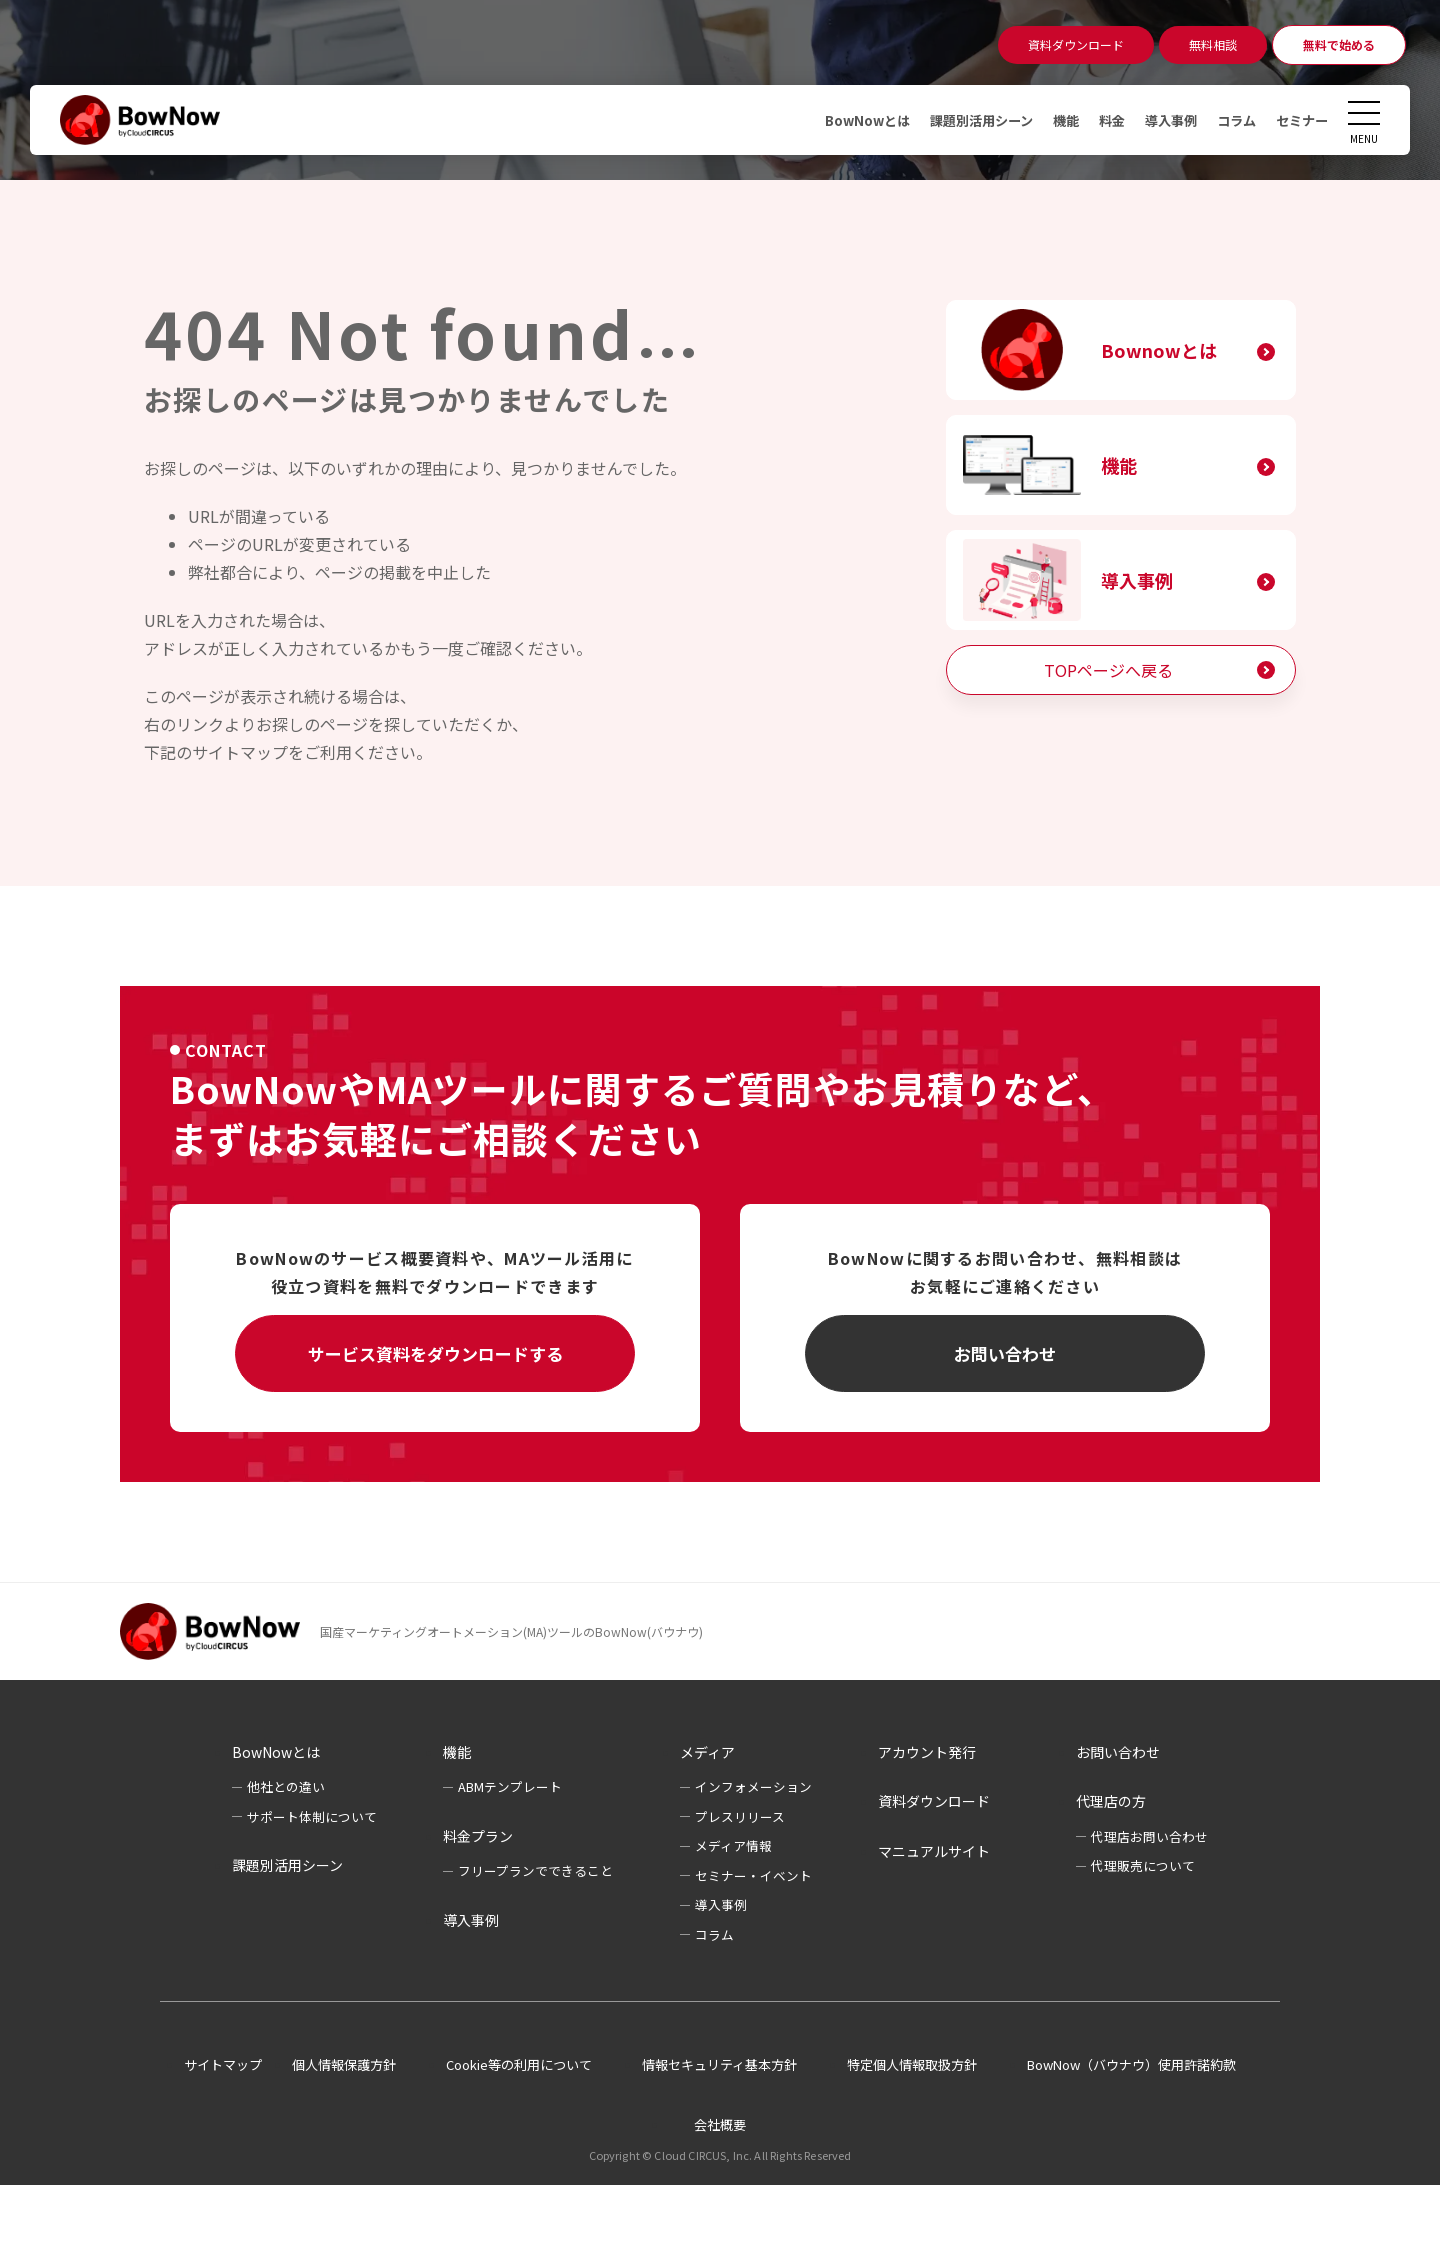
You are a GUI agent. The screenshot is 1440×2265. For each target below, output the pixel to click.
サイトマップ (223, 2064)
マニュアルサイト (934, 1851)
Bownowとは (1159, 350)
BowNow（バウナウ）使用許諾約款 (1131, 2064)
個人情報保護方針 (344, 2064)
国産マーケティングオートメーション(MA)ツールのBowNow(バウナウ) (511, 1631)
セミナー (1300, 120)
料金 (1100, 120)
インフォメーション (753, 1786)
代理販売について (1143, 1865)
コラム (1231, 120)
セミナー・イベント (753, 1875)
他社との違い (286, 1786)
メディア (707, 1752)
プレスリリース (740, 1816)
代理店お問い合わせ (1149, 1836)
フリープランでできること (535, 1870)
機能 (1052, 120)
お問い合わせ (1005, 1353)
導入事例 (1162, 120)
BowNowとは (842, 120)
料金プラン (478, 1836)
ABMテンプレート (510, 1786)
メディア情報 (733, 1845)
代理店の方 (1111, 1801)
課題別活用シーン (962, 120)
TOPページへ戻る (1108, 670)
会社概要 (720, 2124)
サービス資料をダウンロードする (435, 1353)
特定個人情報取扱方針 (912, 2064)
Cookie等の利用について (519, 2064)
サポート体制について (312, 1816)
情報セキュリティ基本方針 (719, 2064)
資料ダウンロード (934, 1801)
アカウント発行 (927, 1752)
